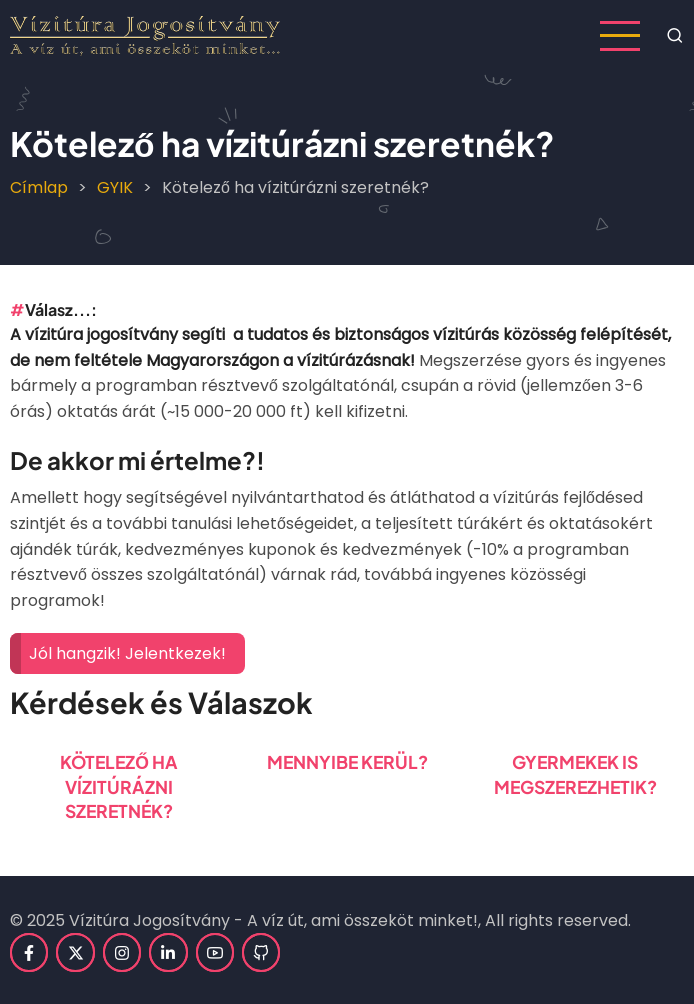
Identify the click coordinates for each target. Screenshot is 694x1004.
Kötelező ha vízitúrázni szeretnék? (119, 786)
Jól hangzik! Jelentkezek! (127, 653)
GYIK (115, 187)
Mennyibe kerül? (347, 762)
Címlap (39, 187)
